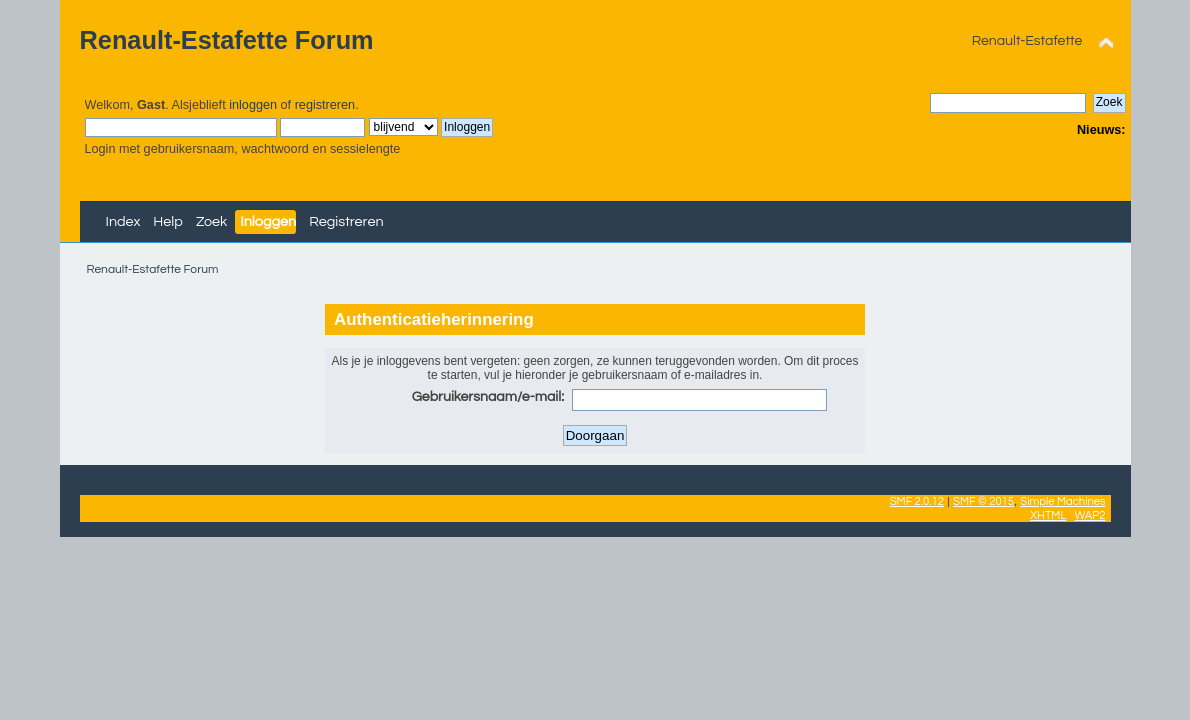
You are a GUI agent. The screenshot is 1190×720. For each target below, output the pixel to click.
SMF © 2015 (983, 501)
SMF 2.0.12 (917, 501)
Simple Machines (1062, 501)
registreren (325, 105)
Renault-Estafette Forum (227, 40)
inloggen (253, 105)
